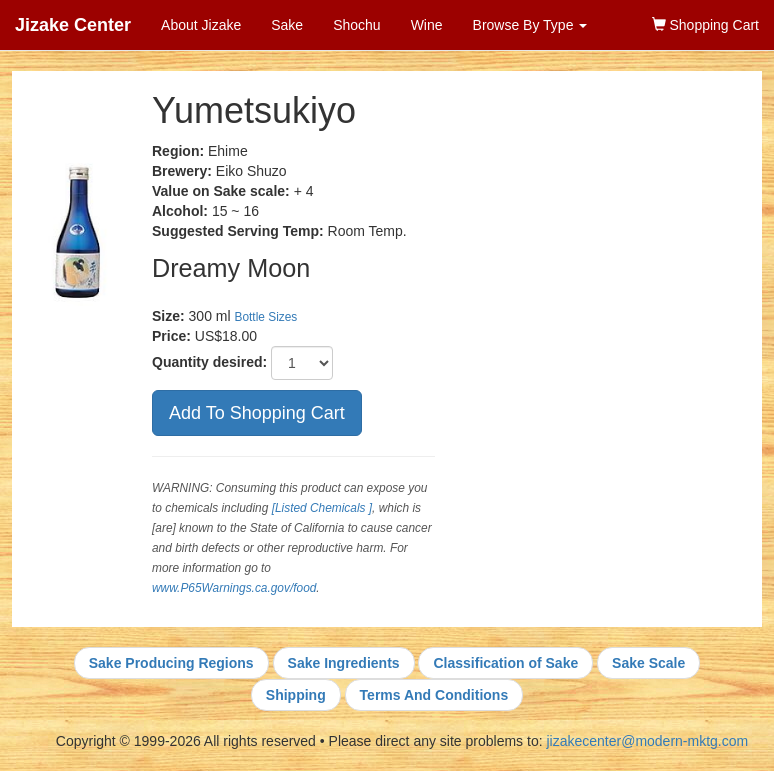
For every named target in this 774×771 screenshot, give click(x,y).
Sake (287, 25)
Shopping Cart (705, 25)
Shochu (356, 25)
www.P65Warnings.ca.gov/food (234, 588)
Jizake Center (73, 25)
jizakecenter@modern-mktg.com (647, 741)
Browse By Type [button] (530, 25)
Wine (427, 25)
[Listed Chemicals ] (322, 508)
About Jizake (201, 25)
